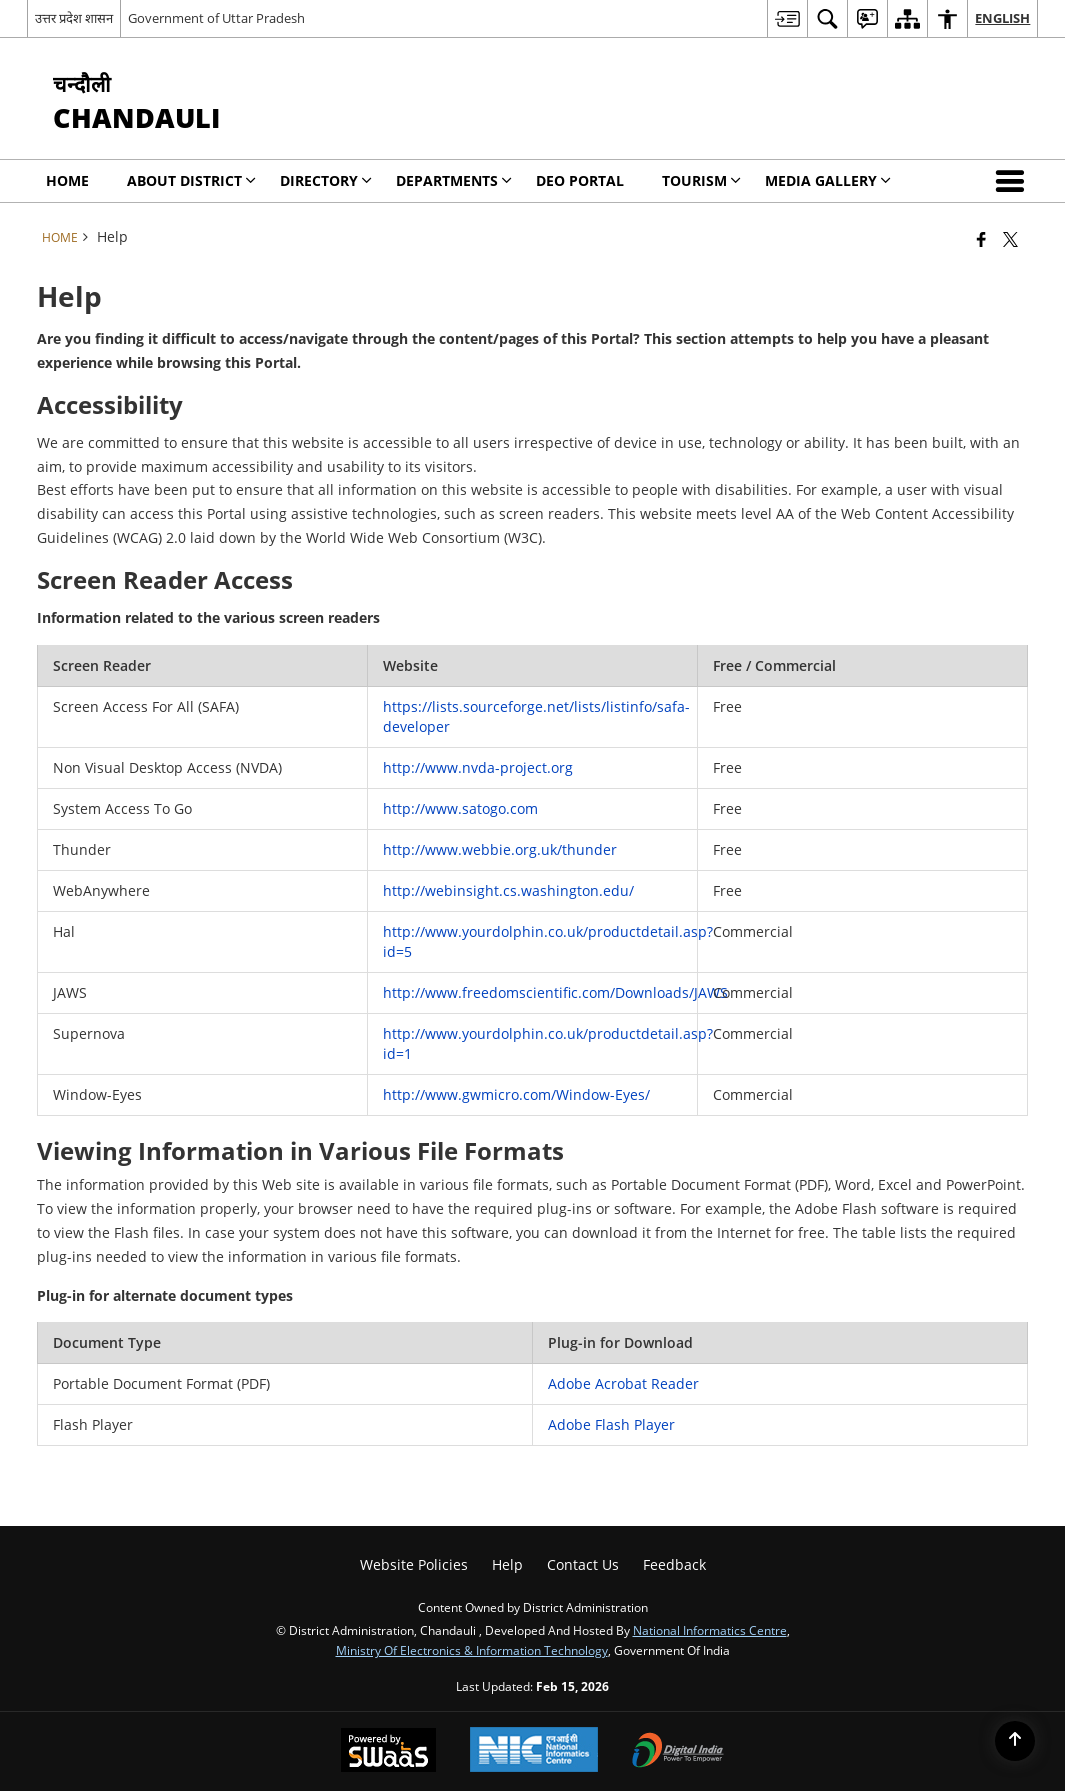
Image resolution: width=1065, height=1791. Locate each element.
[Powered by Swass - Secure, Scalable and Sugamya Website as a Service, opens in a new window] (388, 1752)
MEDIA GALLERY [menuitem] (828, 180)
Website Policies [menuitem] (414, 1564)
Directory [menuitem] (326, 180)
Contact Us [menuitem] (583, 1564)
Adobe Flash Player (611, 1424)
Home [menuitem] (67, 180)
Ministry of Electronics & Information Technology (472, 1650)
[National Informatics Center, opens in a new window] (534, 1751)
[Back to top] (1015, 1741)
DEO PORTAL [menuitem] (580, 180)
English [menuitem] (1002, 18)
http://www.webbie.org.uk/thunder (500, 849)
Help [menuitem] (507, 1564)
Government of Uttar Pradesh (216, 18)
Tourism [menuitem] (701, 180)
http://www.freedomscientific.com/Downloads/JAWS (555, 992)
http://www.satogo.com (460, 808)
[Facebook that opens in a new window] (981, 239)
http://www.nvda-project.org (478, 767)
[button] (1014, 181)
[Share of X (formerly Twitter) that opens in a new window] (1010, 239)
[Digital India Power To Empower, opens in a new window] (678, 1752)
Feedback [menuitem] (674, 1564)
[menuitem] (787, 18)
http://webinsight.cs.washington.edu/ (508, 890)
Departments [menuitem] (454, 180)
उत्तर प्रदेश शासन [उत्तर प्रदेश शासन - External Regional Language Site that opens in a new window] (74, 18)
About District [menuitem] (191, 180)
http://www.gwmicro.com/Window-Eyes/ (516, 1094)
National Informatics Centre (710, 1630)
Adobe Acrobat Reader (623, 1383)
